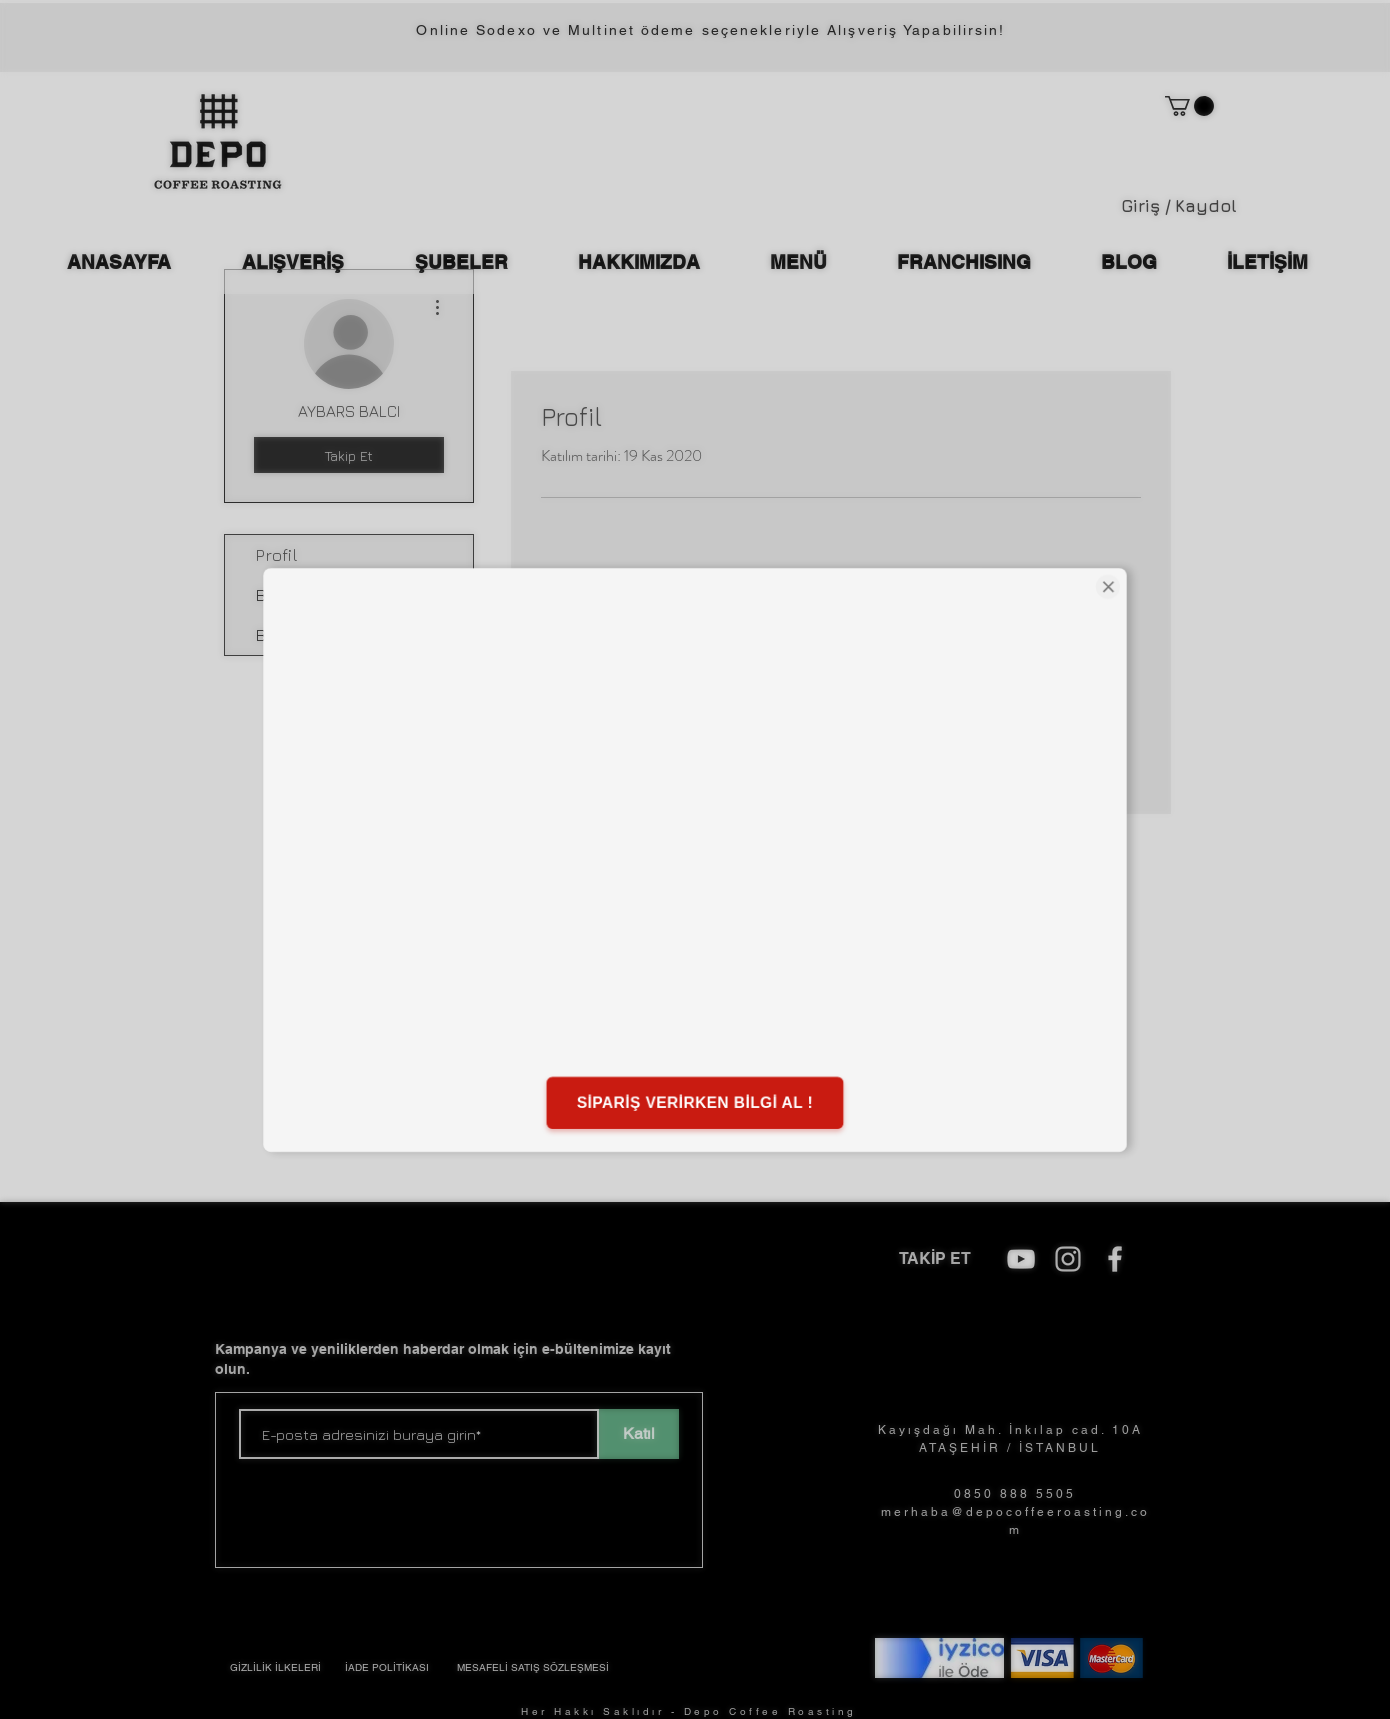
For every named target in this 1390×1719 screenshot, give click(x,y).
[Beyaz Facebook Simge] (1115, 1259)
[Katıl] (639, 1434)
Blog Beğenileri (315, 635)
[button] (1189, 106)
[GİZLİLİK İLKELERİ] (275, 1668)
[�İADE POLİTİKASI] (387, 1668)
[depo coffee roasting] (1021, 1259)
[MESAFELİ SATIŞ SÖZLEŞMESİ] (532, 1668)
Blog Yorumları (312, 595)
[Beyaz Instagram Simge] (1068, 1259)
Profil (276, 555)
